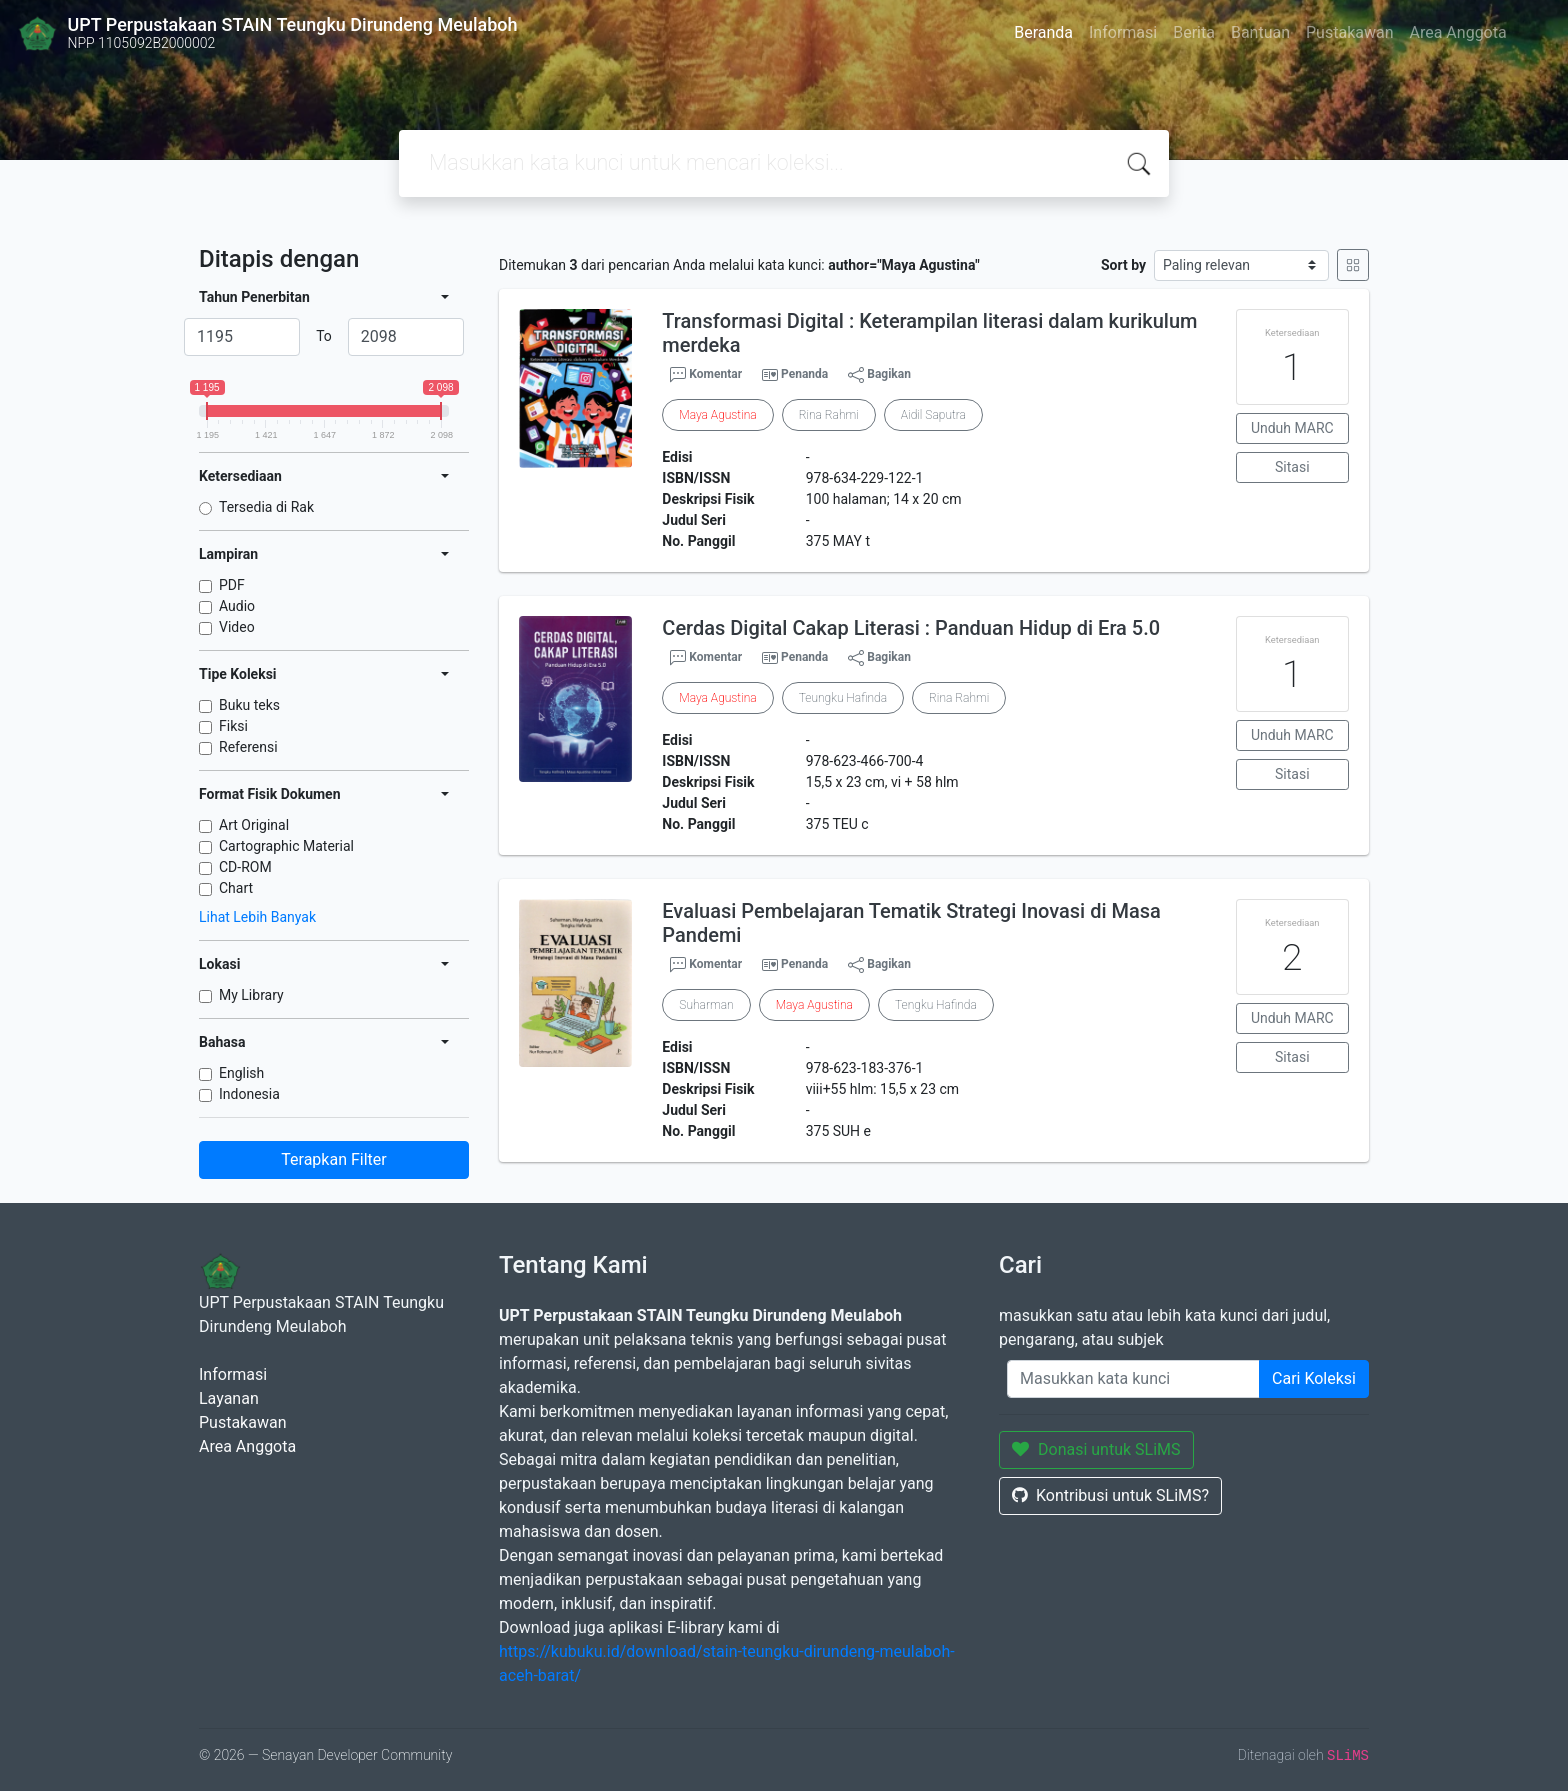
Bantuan (1260, 32)
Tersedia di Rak (266, 507)
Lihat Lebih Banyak (257, 917)
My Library (251, 995)
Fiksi (233, 726)
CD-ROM (245, 867)
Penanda (804, 374)
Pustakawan (1349, 32)
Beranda (1043, 32)
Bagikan (879, 375)
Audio (237, 606)
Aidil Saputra (933, 415)
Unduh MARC (1292, 428)
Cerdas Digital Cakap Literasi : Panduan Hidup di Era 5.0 (911, 628)
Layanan (229, 1398)
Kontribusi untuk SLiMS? (1110, 1495)
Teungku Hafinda (843, 698)
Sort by (1123, 265)
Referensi (248, 747)
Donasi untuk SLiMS (1096, 1449)
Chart (236, 888)
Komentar (706, 375)
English (241, 1073)
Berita (1194, 32)
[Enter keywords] (1133, 1379)
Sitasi (1292, 467)
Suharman (706, 1005)
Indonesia (249, 1094)
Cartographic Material (286, 846)
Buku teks (249, 705)
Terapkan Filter (333, 1159)
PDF (232, 585)
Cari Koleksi (1314, 1378)
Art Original (254, 825)
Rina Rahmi (829, 415)
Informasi (1123, 32)
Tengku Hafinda (936, 1005)
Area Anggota (1458, 32)
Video (237, 627)
